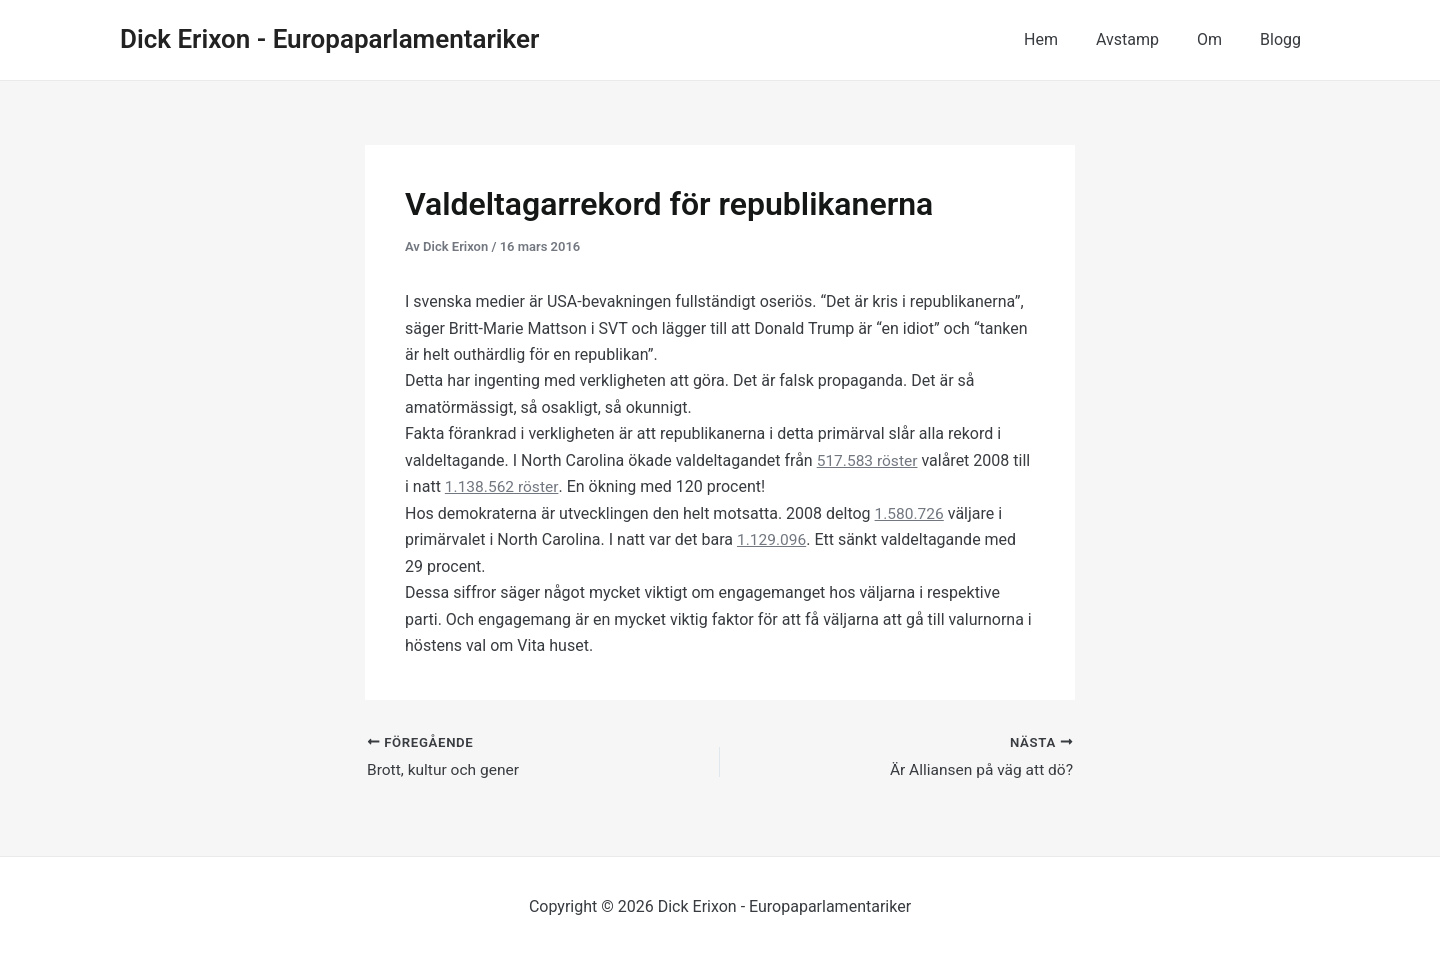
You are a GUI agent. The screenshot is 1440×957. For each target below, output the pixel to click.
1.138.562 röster (503, 486)
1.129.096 (772, 539)
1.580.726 (910, 512)
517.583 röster (869, 460)
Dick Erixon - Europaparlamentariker (329, 39)
